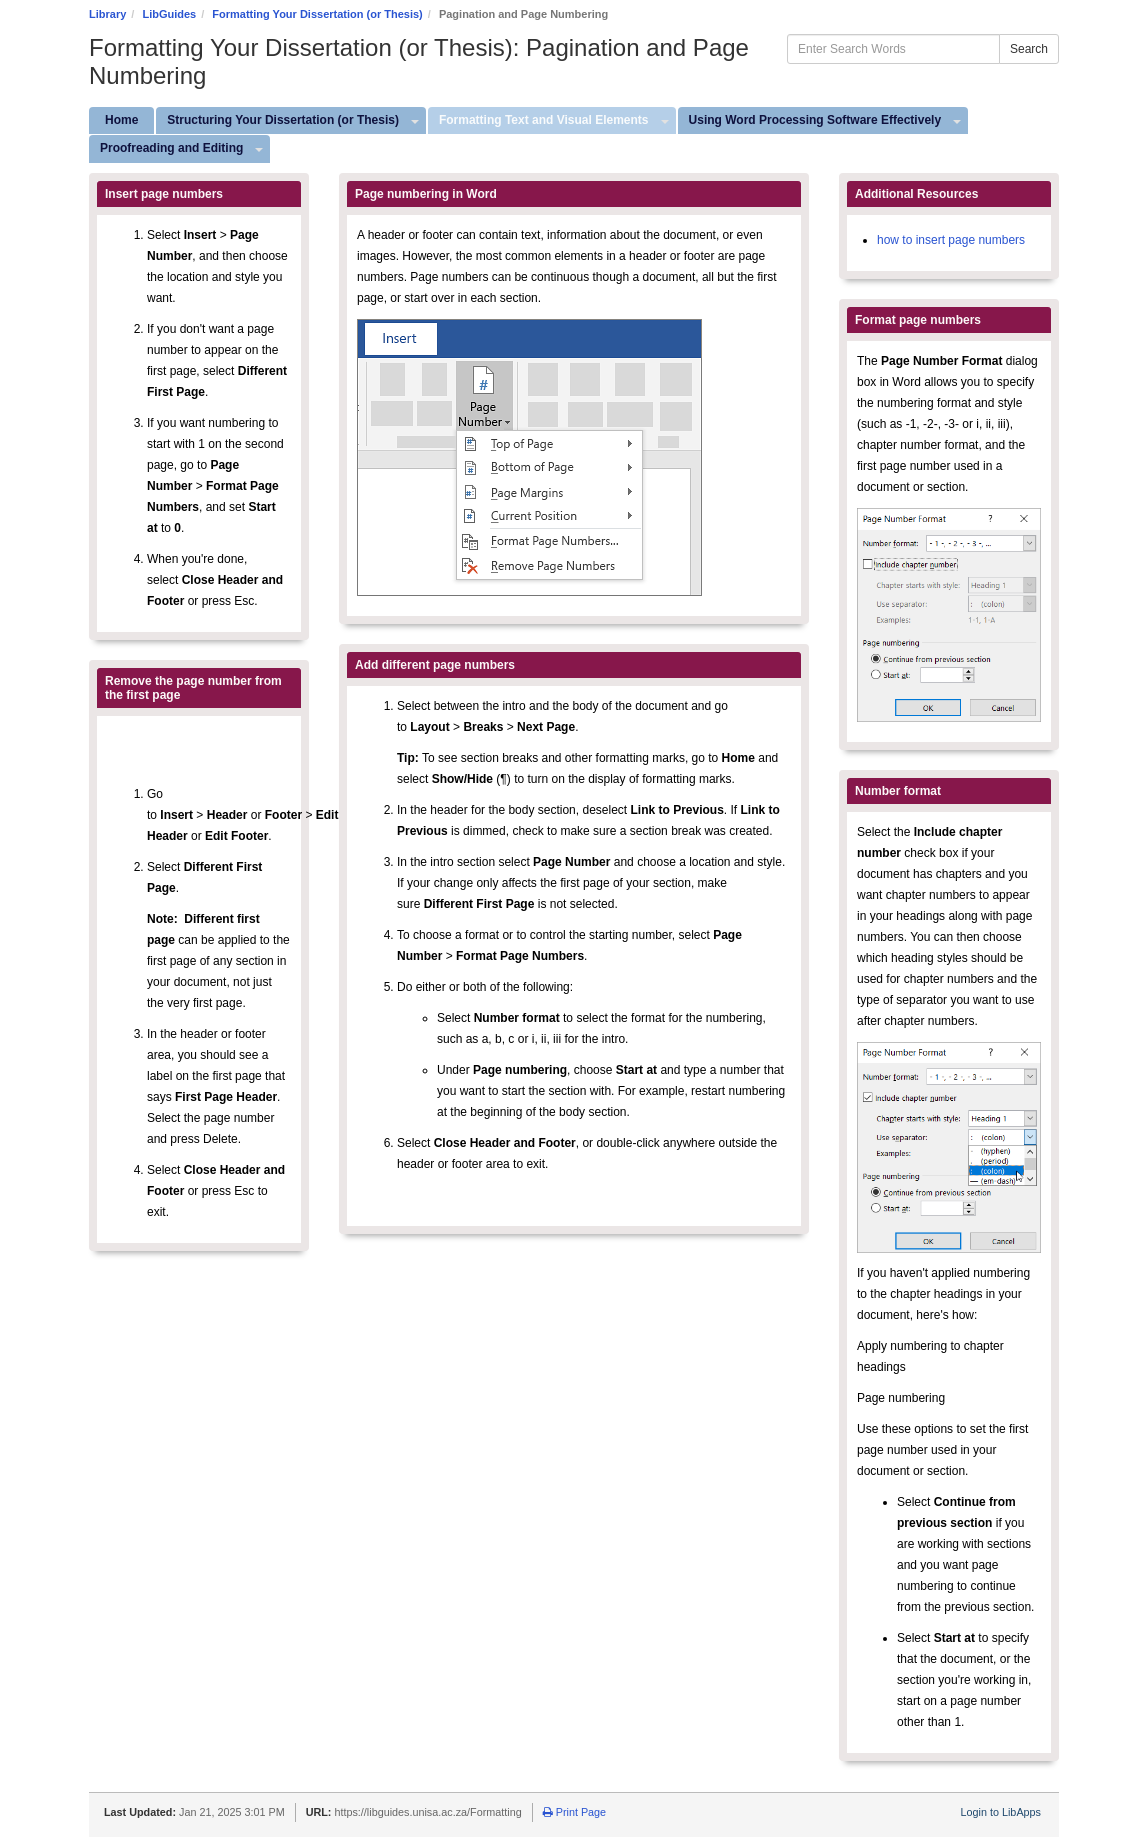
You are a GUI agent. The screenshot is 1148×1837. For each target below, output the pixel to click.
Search (1029, 49)
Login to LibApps (1001, 1812)
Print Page (574, 1812)
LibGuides (169, 14)
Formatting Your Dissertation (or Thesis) (317, 14)
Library (107, 14)
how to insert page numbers (951, 240)
